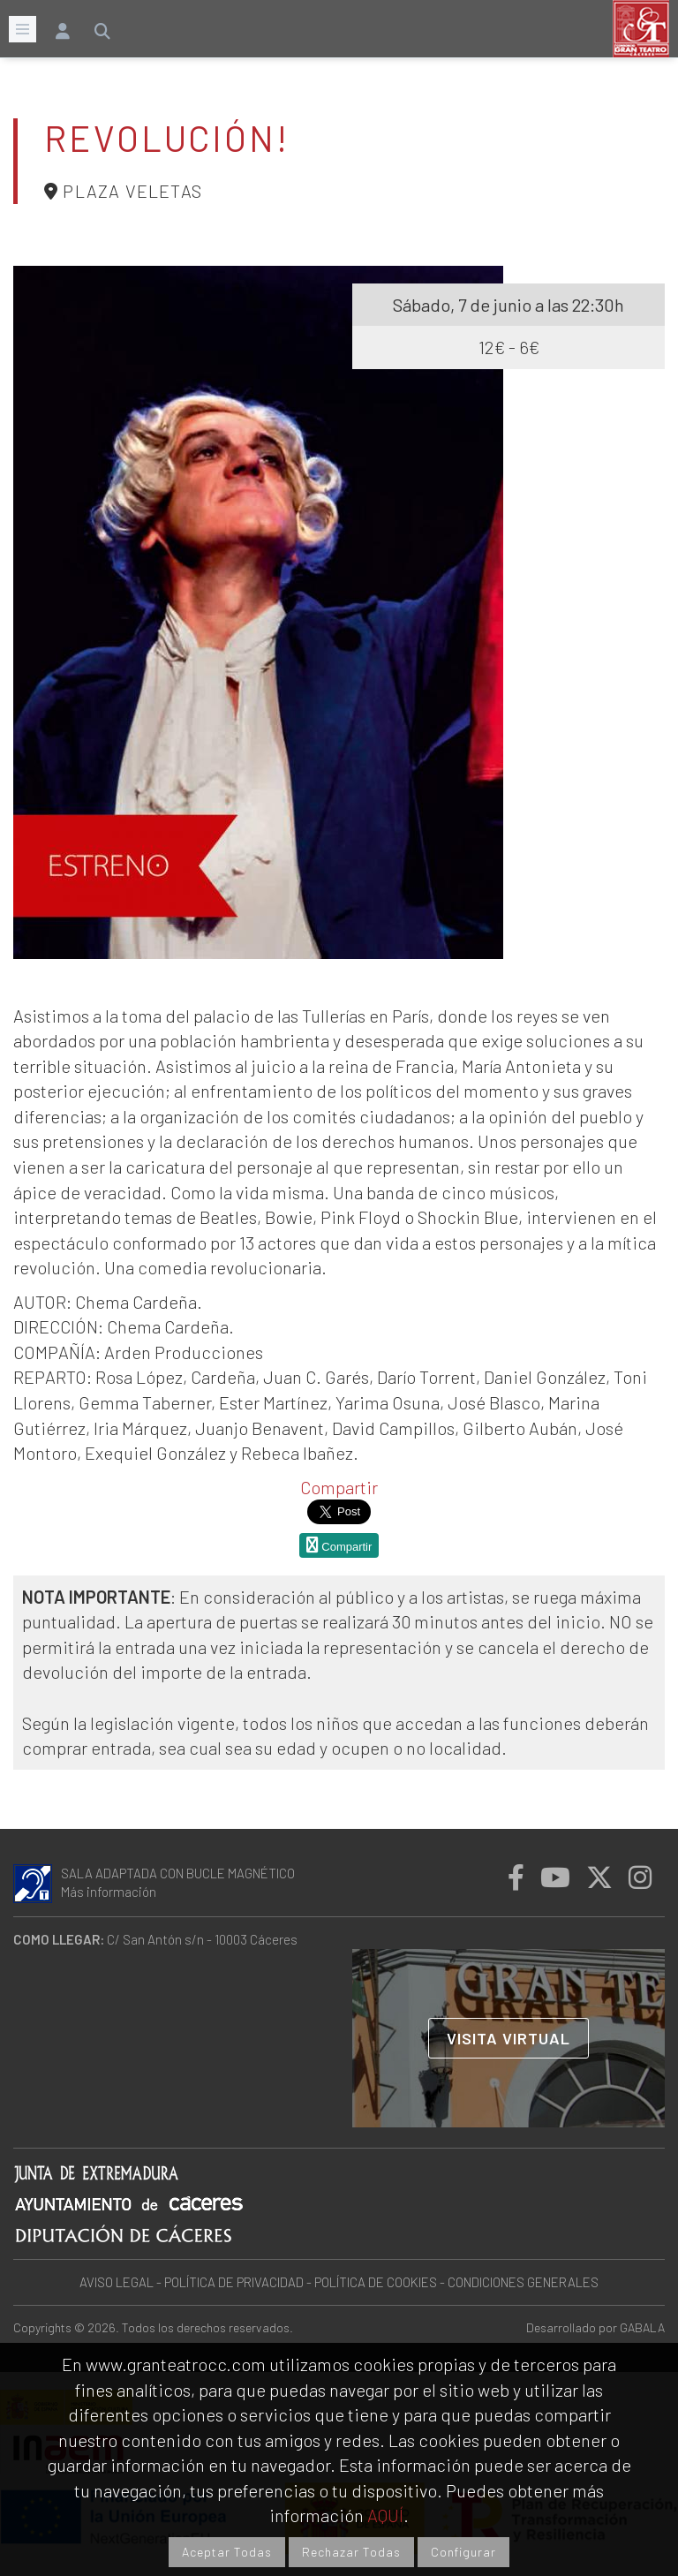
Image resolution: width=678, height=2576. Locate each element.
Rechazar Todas (351, 2551)
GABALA (642, 2327)
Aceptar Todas (227, 2551)
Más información (108, 1892)
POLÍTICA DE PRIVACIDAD (234, 2282)
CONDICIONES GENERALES (523, 2282)
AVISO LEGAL (116, 2282)
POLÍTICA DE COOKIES (375, 2282)
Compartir (339, 1487)
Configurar (463, 2551)
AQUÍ (385, 2515)
